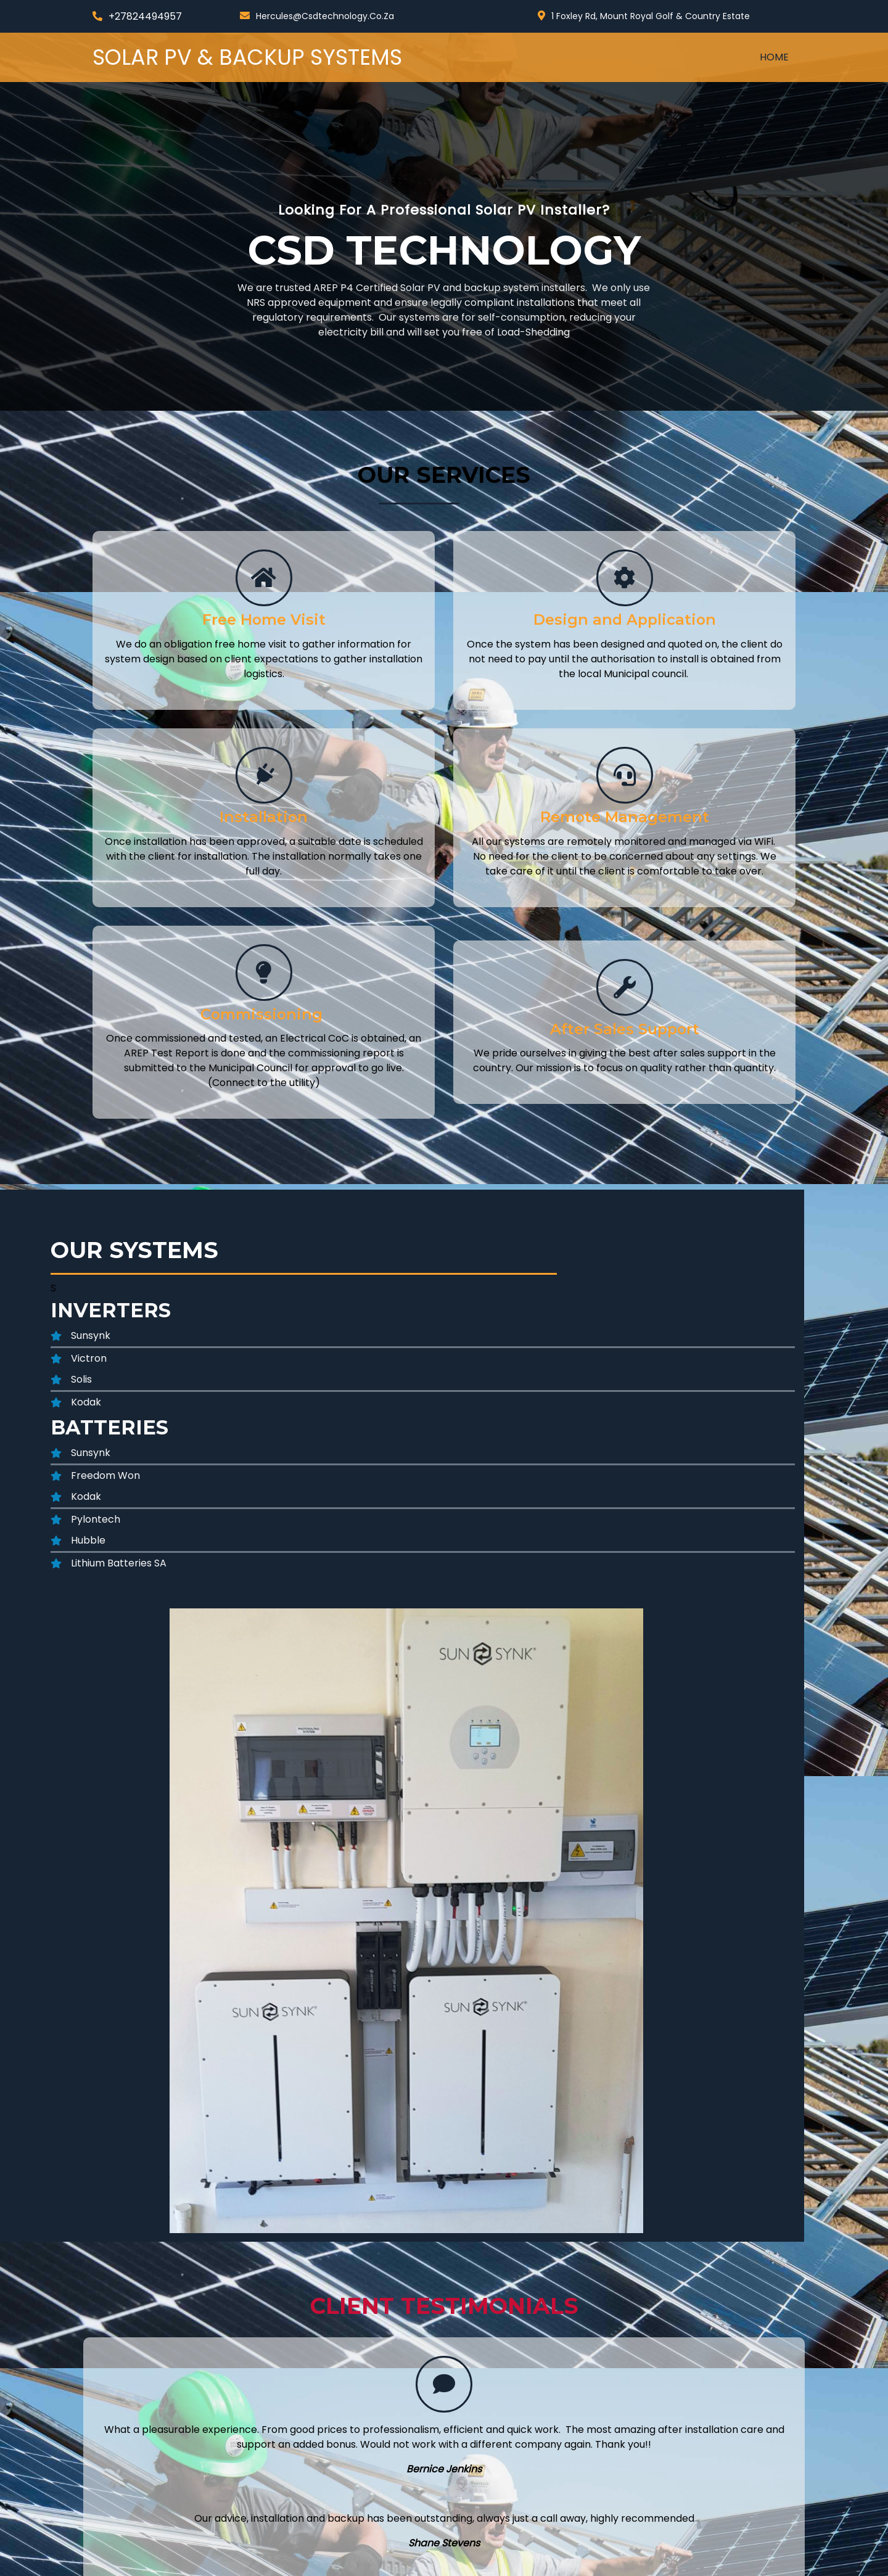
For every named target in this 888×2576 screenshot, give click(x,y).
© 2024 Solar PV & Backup (155, 2562)
